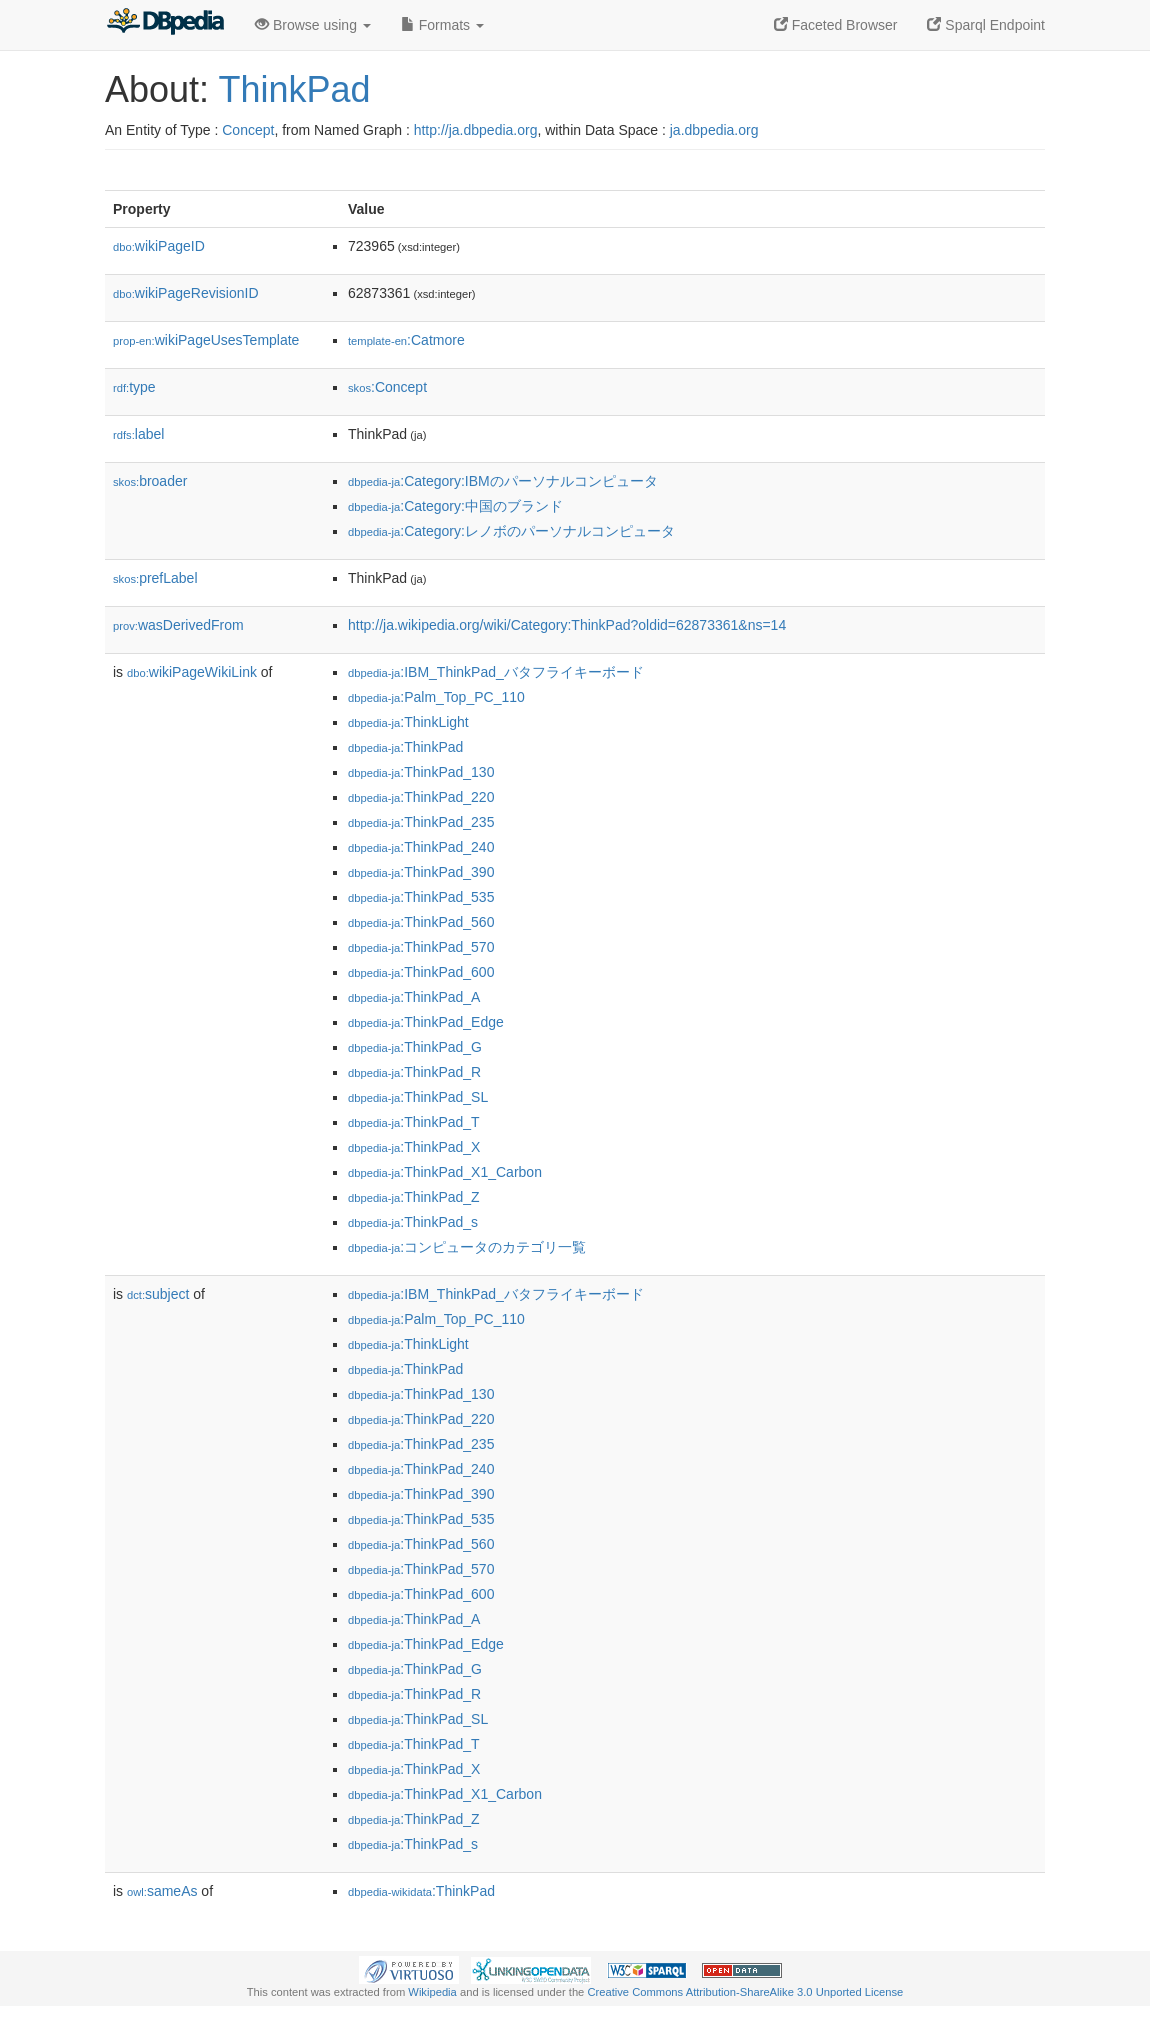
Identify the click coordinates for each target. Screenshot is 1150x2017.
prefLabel (155, 578)
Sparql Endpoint (986, 25)
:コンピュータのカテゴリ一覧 (467, 1247)
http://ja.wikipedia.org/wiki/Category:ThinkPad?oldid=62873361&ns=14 (567, 625)
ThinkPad (294, 89)
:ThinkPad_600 (421, 972)
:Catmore (406, 340)
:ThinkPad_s (413, 1222)
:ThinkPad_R (414, 1072)
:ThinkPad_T (414, 1122)
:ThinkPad (405, 747)
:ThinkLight (408, 722)
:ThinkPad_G (415, 1047)
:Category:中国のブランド (455, 506)
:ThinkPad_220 (421, 797)
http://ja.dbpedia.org (476, 130)
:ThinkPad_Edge (426, 1022)
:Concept (387, 387)
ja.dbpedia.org (714, 130)
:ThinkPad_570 (421, 947)
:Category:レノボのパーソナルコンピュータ (511, 531)
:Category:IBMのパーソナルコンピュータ (503, 481)
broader (150, 481)
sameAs (162, 1891)
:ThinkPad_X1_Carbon (445, 1172)
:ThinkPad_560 (421, 922)
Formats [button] (442, 25)
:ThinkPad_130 (421, 772)
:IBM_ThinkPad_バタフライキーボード (496, 672)
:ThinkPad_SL (418, 1097)
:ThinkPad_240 (421, 847)
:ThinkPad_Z (414, 1197)
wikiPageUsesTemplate (206, 340)
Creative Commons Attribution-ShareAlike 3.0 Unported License (745, 1992)
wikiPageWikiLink (192, 672)
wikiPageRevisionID (186, 293)
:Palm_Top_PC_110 (436, 697)
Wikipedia (432, 1992)
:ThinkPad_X (414, 1147)
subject (158, 1294)
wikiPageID (159, 246)
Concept (248, 130)
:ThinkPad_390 (421, 872)
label (138, 434)
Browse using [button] (313, 25)
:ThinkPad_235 (421, 822)
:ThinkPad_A (414, 997)
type (134, 387)
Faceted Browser (836, 25)
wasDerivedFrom (178, 625)
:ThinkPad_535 (421, 897)
